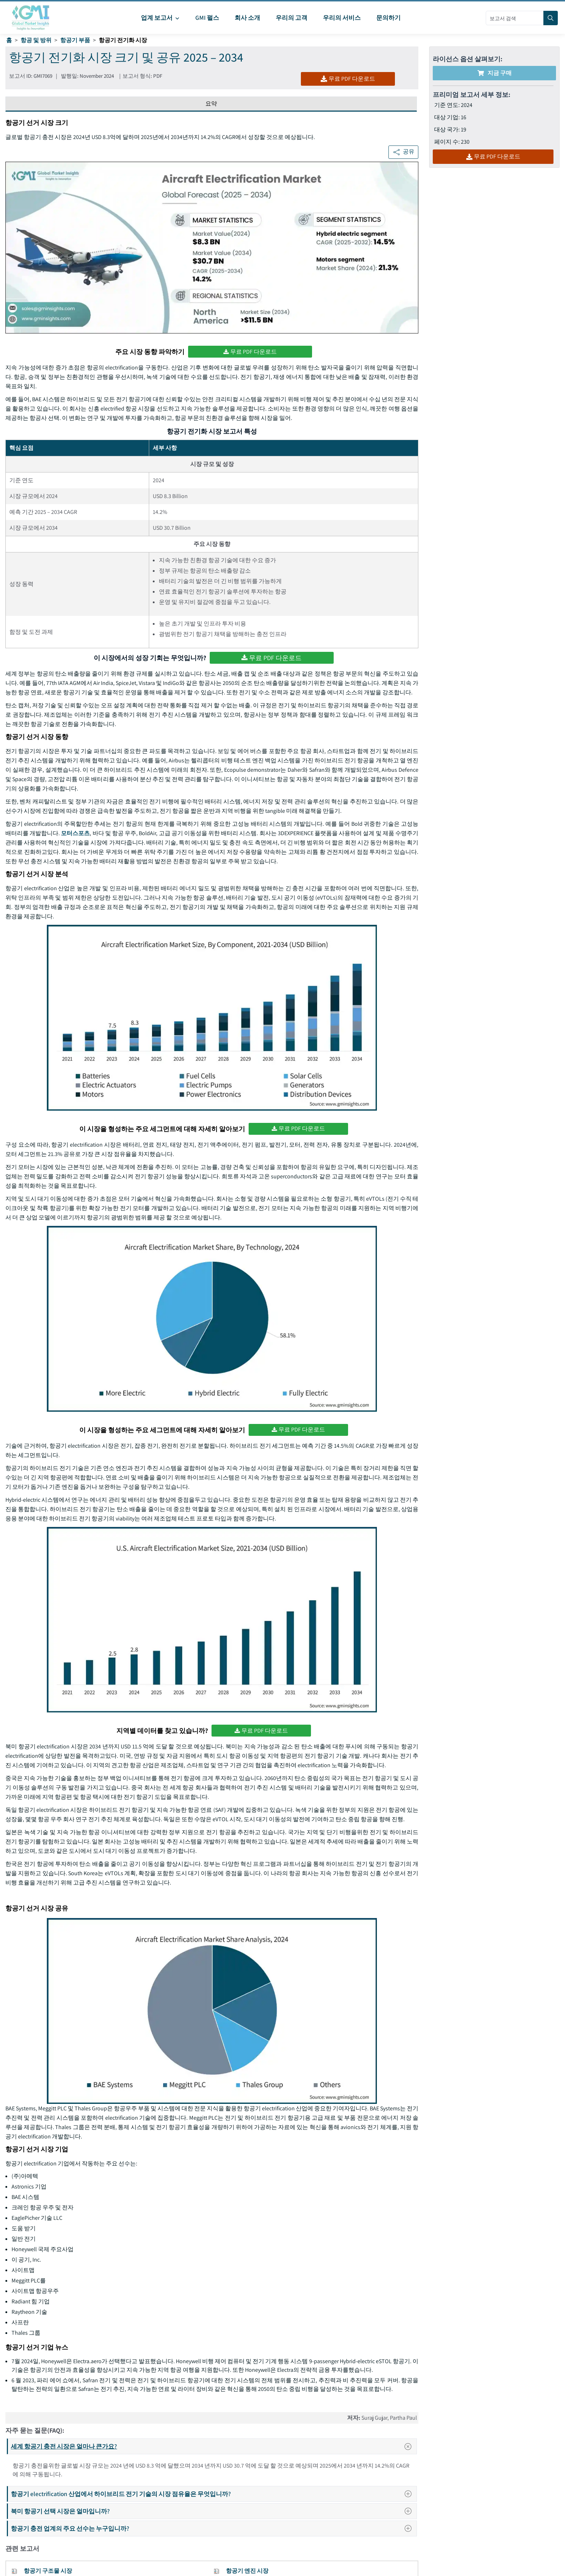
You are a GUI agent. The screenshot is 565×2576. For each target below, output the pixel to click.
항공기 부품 (75, 40)
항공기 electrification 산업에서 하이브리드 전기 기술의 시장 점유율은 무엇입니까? (213, 2494)
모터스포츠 (75, 833)
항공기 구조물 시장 (48, 2571)
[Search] (550, 18)
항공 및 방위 (36, 40)
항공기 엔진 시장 (247, 2571)
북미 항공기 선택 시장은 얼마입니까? (213, 2511)
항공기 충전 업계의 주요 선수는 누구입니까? (213, 2528)
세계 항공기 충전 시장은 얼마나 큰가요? (213, 2446)
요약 (211, 103)
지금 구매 (494, 73)
